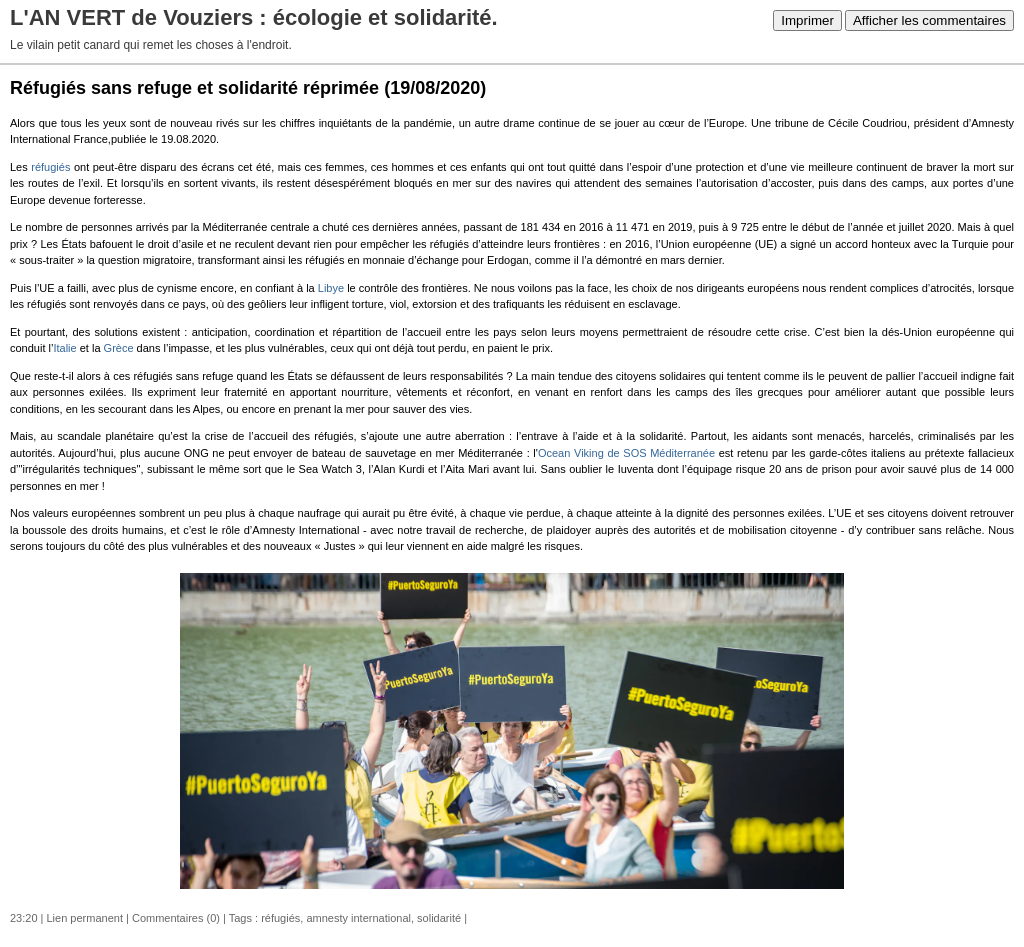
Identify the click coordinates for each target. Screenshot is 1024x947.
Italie (64, 348)
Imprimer (807, 20)
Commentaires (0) (176, 918)
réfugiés (50, 167)
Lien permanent (85, 918)
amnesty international (358, 918)
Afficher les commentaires (929, 20)
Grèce (119, 348)
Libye (331, 288)
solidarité (439, 918)
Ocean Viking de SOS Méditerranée (626, 453)
